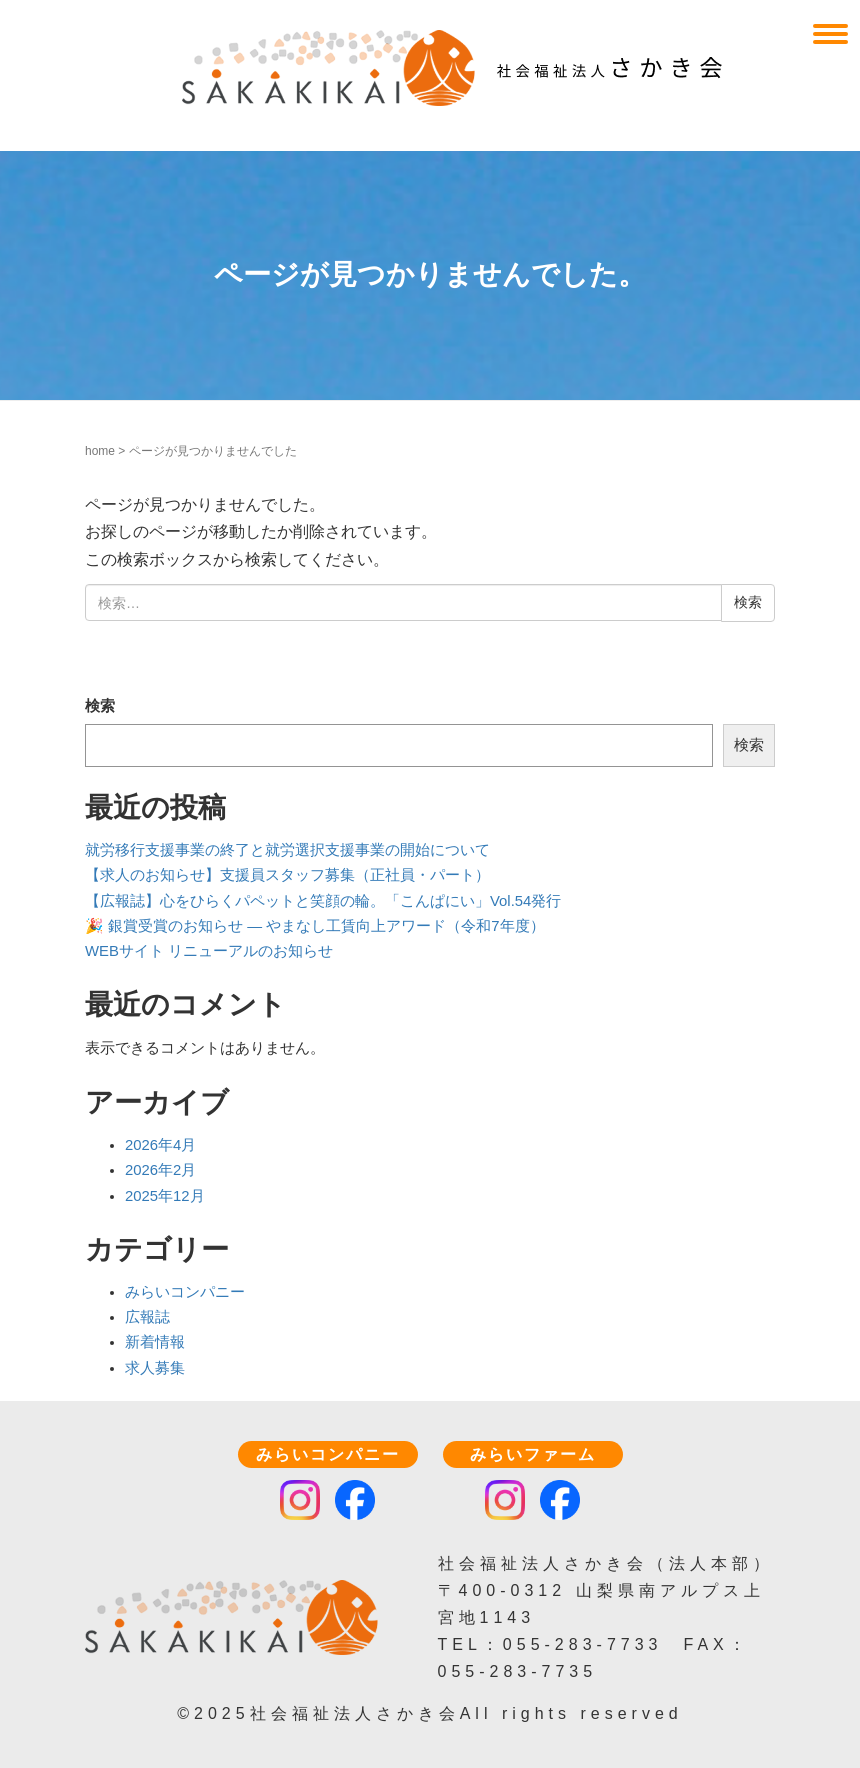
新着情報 (155, 1342)
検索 (100, 706)
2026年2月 (160, 1170)
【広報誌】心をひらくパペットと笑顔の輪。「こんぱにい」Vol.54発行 (323, 901)
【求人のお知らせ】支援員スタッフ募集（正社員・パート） (287, 875)
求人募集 (155, 1368)
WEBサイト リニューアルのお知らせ (209, 951)
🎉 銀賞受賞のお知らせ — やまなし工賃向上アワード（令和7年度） (315, 926)
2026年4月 (160, 1145)
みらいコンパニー (185, 1292)
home (100, 451)
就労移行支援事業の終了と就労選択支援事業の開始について (287, 850)
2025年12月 (165, 1196)
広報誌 (147, 1317)
